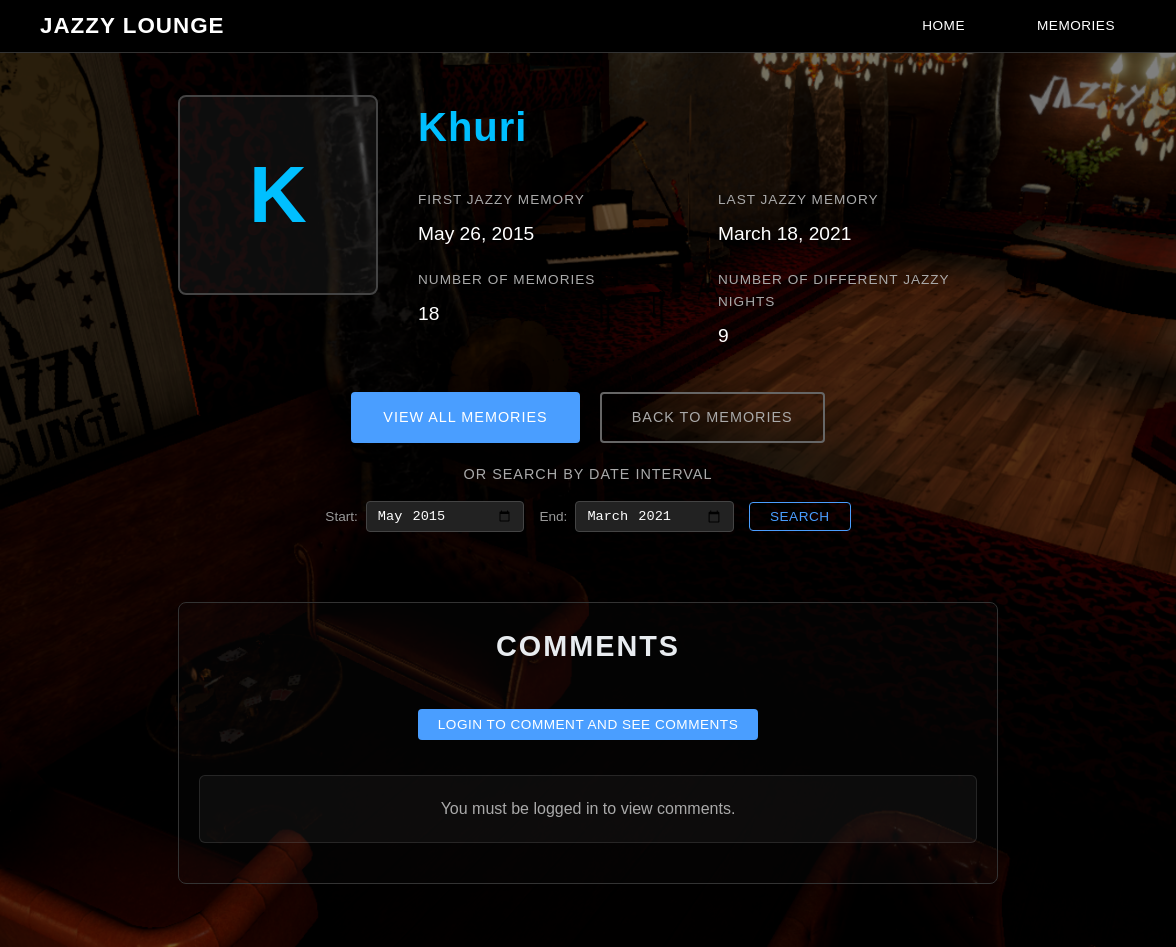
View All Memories (465, 417)
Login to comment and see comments (588, 728)
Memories (1076, 25)
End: (553, 517)
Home (943, 25)
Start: (341, 517)
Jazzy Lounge (132, 25)
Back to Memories (712, 417)
